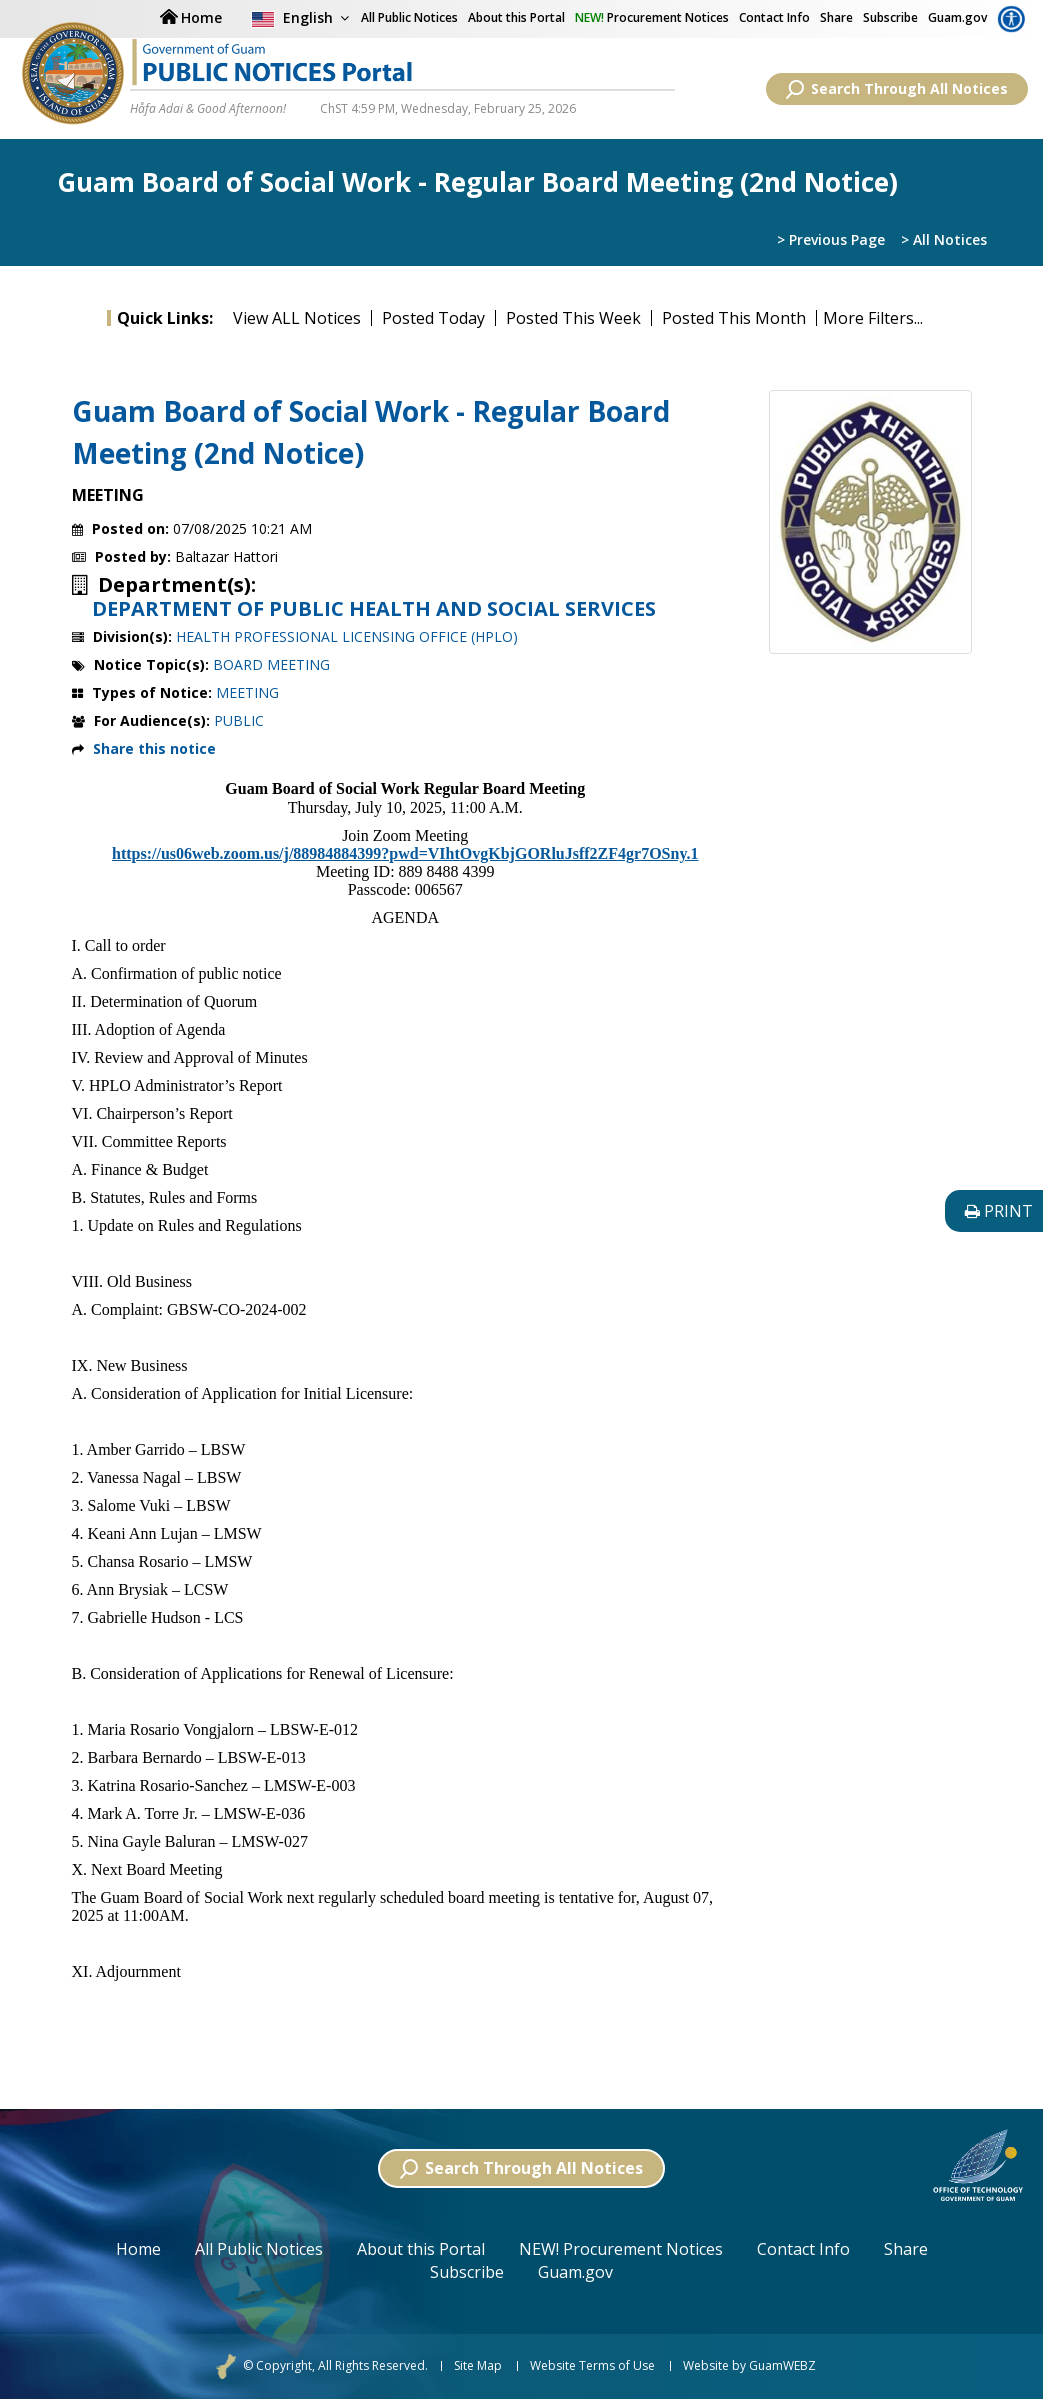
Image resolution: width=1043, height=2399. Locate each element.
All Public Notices (259, 2249)
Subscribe (890, 17)
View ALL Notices (297, 318)
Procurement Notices (652, 17)
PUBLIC (239, 720)
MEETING (247, 692)
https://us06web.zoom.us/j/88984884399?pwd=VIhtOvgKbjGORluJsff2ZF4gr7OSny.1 (405, 853)
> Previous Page (831, 239)
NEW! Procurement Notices (621, 2249)
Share (836, 17)
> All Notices (944, 239)
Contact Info (774, 17)
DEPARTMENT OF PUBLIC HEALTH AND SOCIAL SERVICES (374, 609)
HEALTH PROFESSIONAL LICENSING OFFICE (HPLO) (347, 636)
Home (138, 2249)
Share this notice (154, 748)
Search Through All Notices (897, 89)
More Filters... (873, 318)
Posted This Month (734, 318)
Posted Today (433, 318)
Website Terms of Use (592, 2366)
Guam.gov (957, 17)
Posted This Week (573, 318)
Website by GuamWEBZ (749, 2366)
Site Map (478, 2366)
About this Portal (516, 17)
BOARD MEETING (271, 664)
